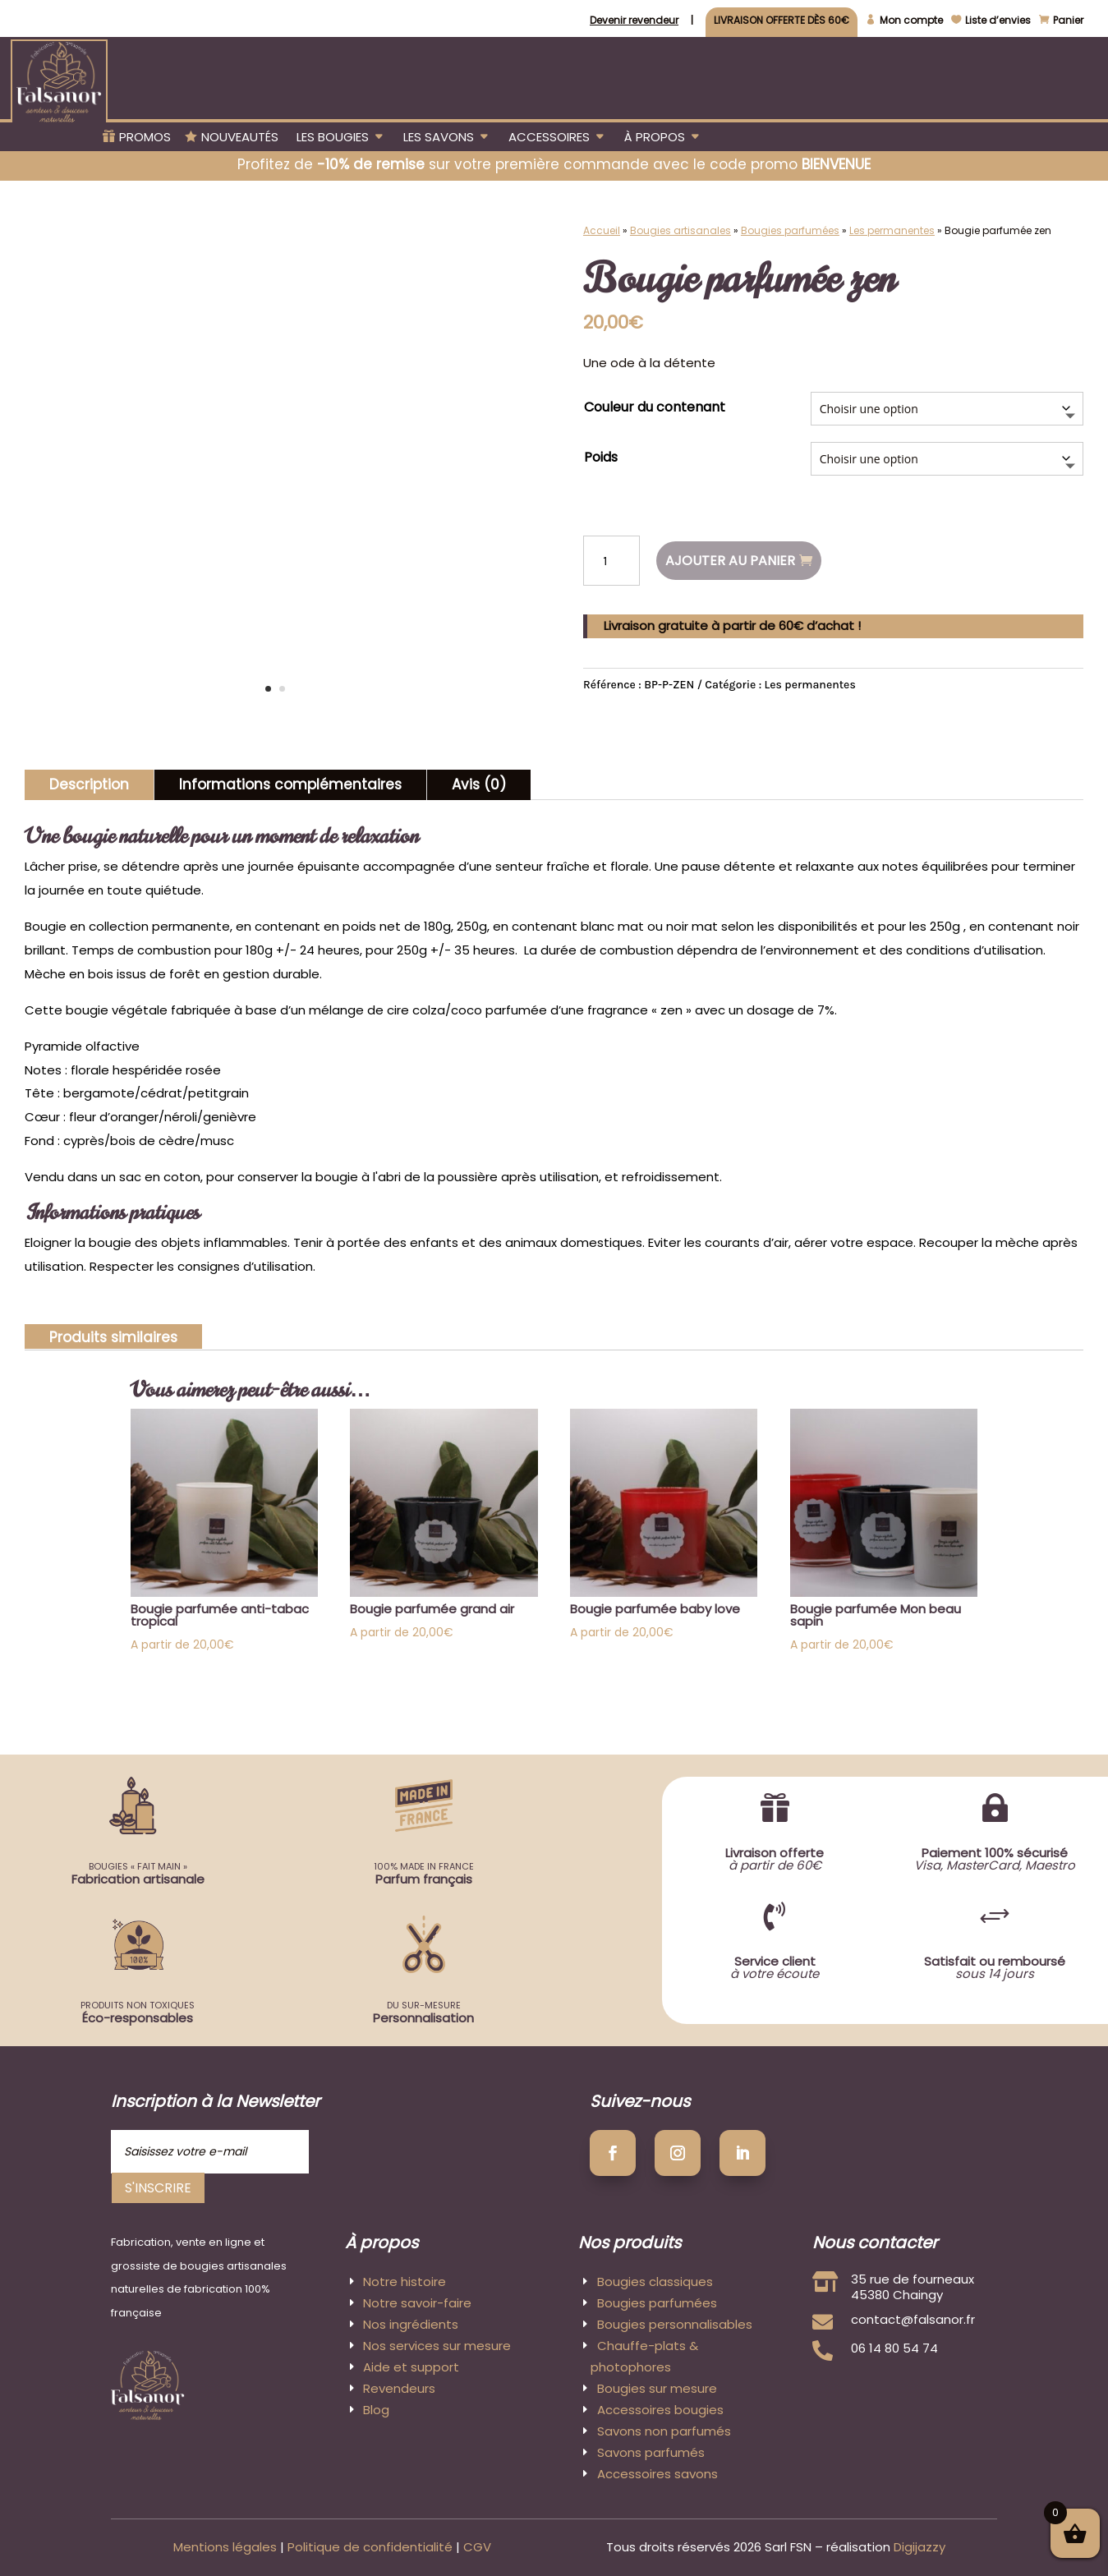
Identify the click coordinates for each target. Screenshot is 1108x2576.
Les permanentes (892, 230)
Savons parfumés (651, 2452)
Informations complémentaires (290, 784)
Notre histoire (404, 2281)
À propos (654, 138)
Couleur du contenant (654, 407)
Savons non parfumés (664, 2431)
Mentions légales (225, 2546)
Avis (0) (479, 784)
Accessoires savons (657, 2473)
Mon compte (911, 21)
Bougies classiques (655, 2281)
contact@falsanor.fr (913, 2319)
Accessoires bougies (660, 2409)
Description (89, 784)
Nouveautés (239, 138)
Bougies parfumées (790, 230)
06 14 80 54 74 (894, 2348)
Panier (1068, 21)
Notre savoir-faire (417, 2303)
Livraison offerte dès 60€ (781, 21)
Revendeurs (399, 2388)
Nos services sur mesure (437, 2345)
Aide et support (411, 2367)
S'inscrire (158, 2187)
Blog (376, 2409)
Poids (601, 457)
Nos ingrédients (410, 2324)
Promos (145, 138)
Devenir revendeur (634, 21)
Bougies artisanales (680, 230)
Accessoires (549, 138)
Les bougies (333, 138)
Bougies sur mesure (657, 2388)
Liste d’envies (998, 21)
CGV (477, 2546)
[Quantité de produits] (611, 561)
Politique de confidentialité (370, 2546)
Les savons (438, 138)
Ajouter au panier (730, 560)
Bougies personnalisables (674, 2324)
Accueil (601, 230)
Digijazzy (919, 2546)
